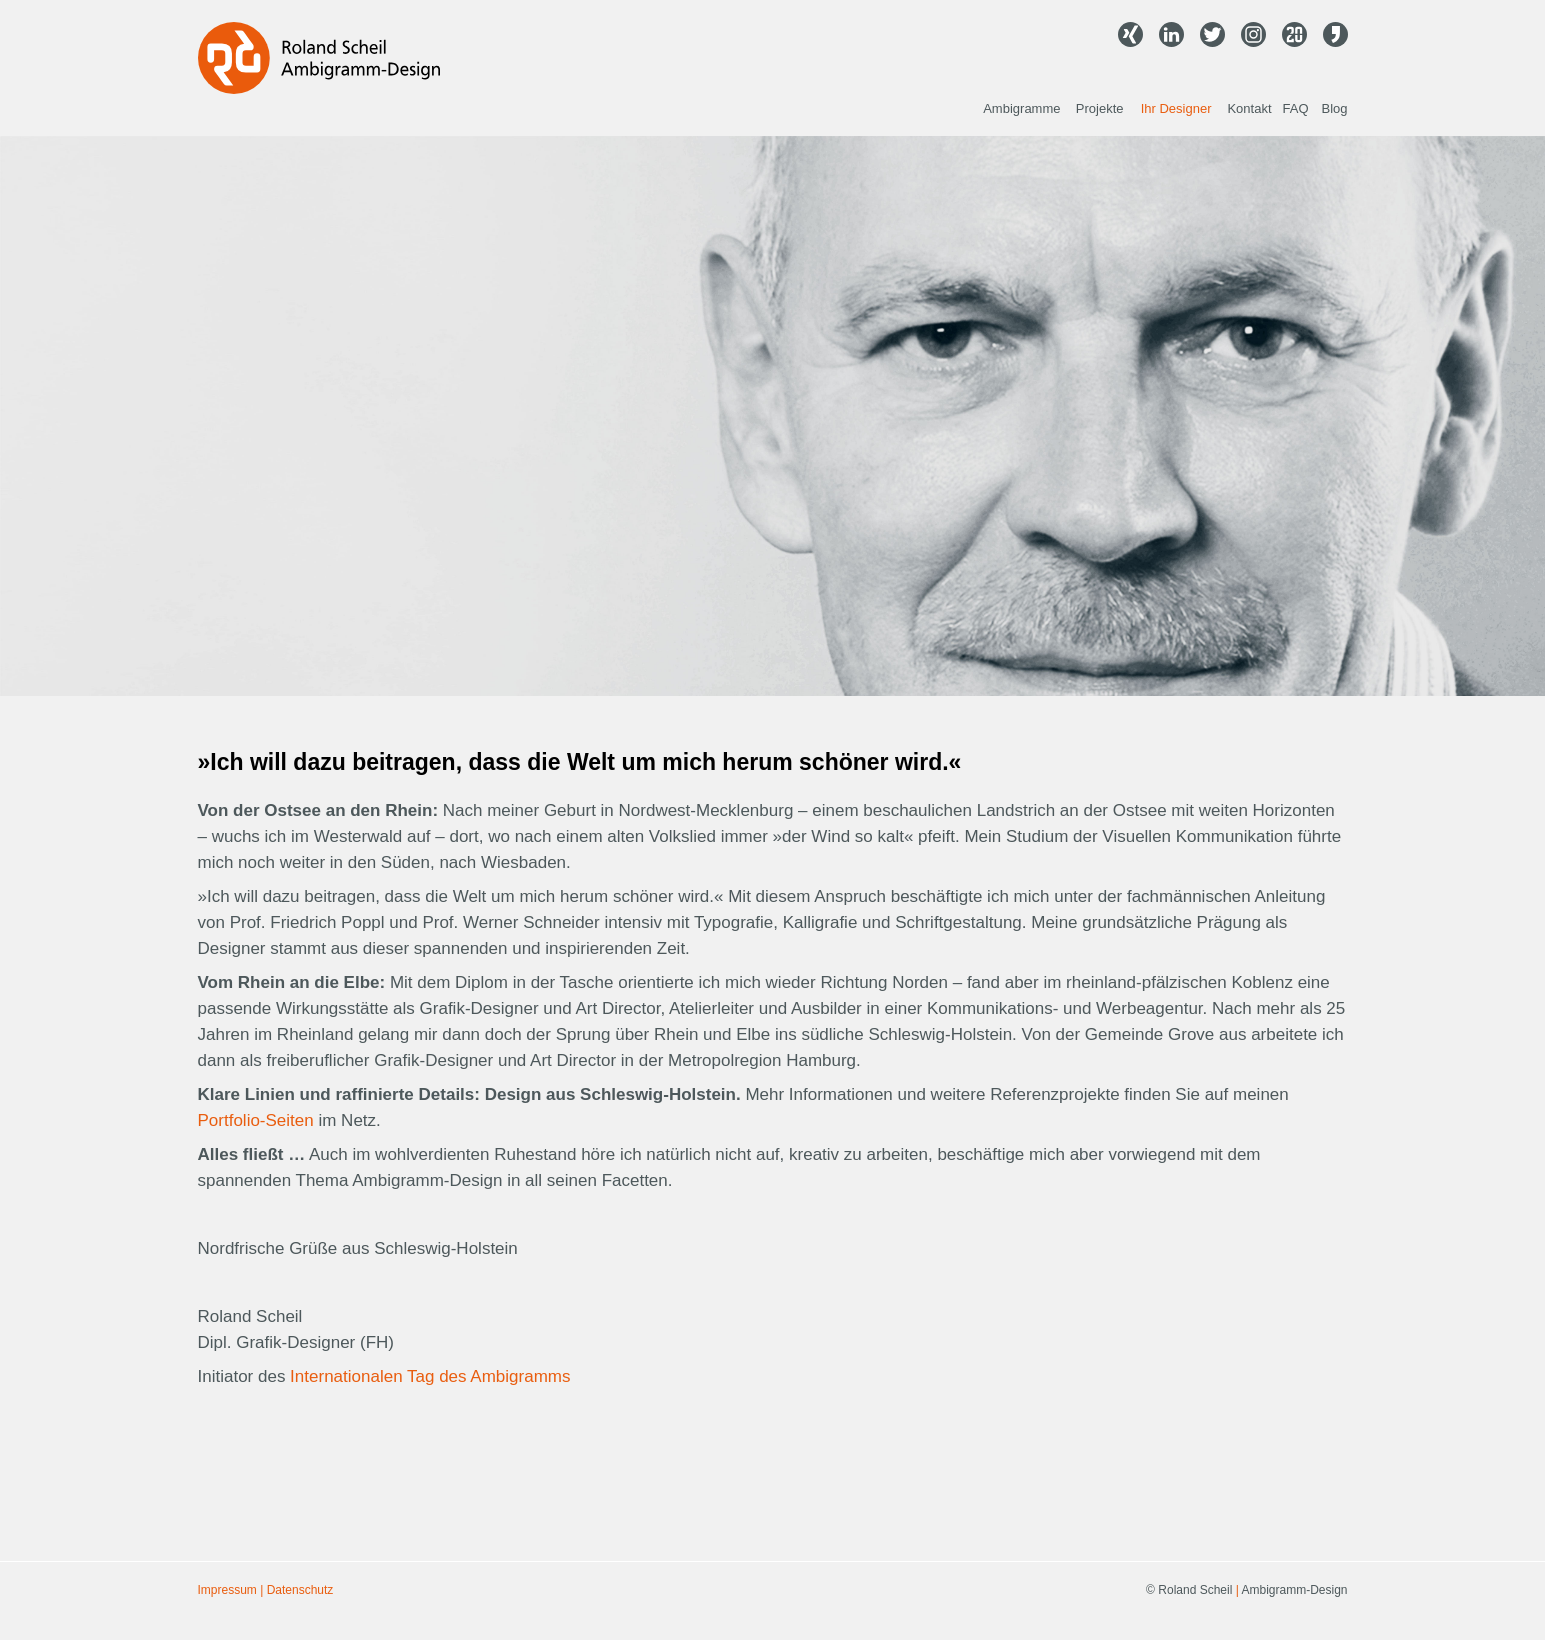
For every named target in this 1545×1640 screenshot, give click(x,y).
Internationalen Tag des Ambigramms (430, 1376)
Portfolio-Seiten (256, 1120)
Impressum (227, 1590)
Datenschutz (300, 1590)
